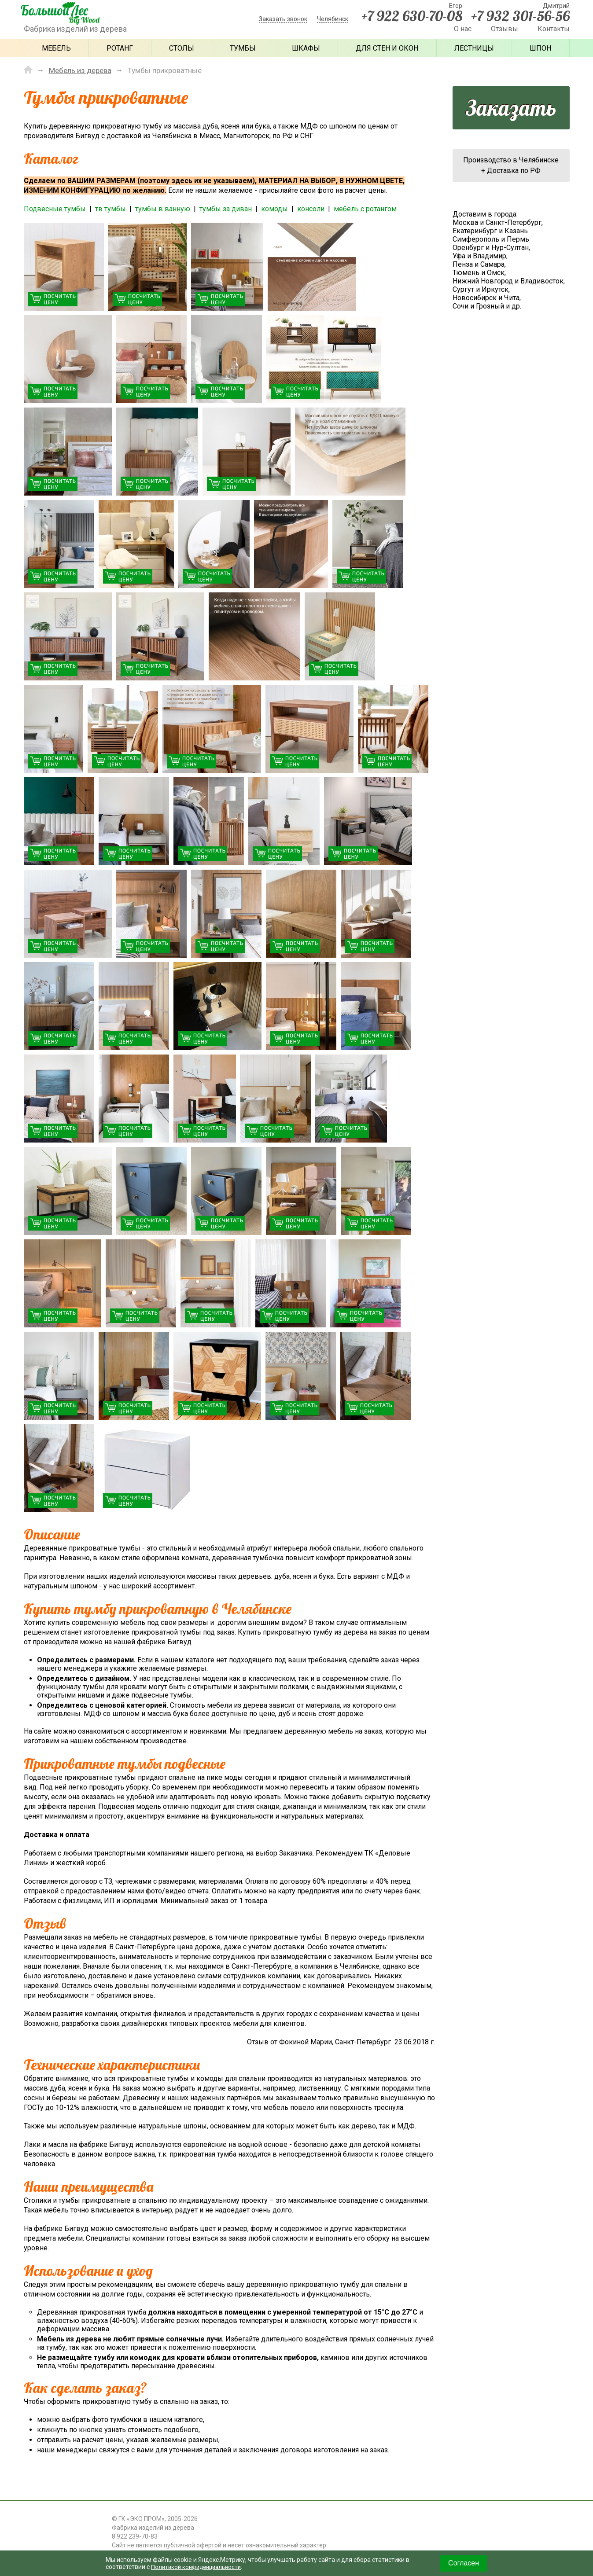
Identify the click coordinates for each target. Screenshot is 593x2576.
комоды (274, 209)
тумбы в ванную (162, 209)
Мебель (56, 48)
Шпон (540, 48)
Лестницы (474, 48)
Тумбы (243, 48)
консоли (310, 209)
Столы (181, 48)
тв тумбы (110, 209)
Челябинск (332, 18)
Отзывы (504, 29)
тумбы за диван (225, 209)
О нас (462, 29)
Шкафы (306, 48)
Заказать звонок (283, 18)
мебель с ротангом (365, 209)
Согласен (463, 2563)
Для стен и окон (387, 48)
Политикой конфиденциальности (199, 2566)
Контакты (554, 29)
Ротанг (120, 48)
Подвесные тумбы (55, 209)
